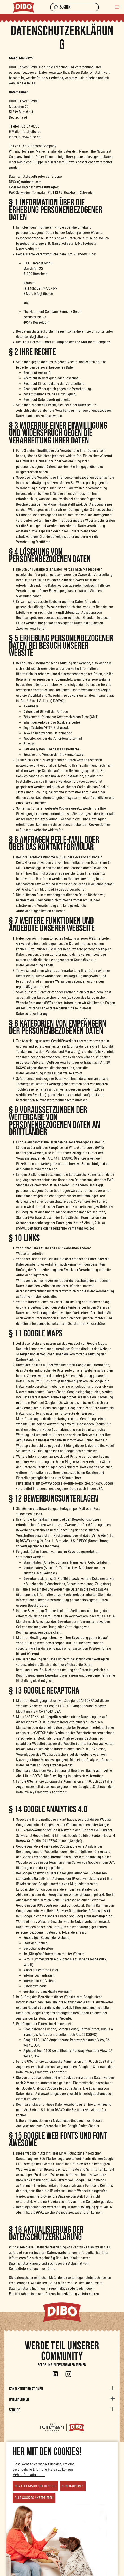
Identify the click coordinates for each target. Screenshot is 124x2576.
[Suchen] (55, 7)
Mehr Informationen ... (29, 2475)
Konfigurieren (72, 2486)
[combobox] (79, 7)
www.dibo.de (31, 137)
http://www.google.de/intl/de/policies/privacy (69, 1483)
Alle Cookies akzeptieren (34, 2498)
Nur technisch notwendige (35, 2486)
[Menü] (117, 7)
